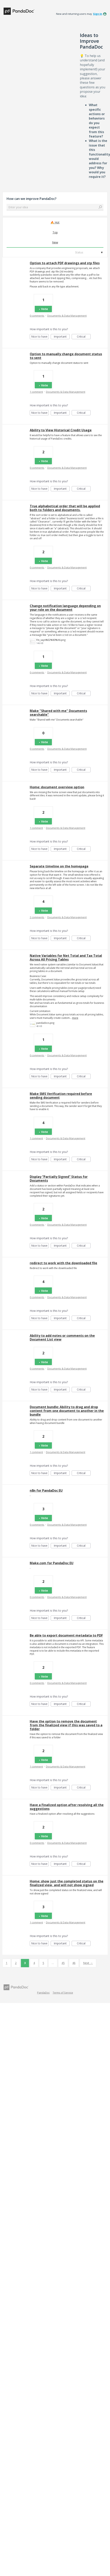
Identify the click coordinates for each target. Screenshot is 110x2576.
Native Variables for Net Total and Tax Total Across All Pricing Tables (66, 957)
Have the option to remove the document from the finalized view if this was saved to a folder (66, 1725)
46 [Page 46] (73, 1963)
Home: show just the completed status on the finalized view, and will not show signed (66, 1883)
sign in (97, 14)
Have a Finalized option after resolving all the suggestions (67, 1807)
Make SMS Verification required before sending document (61, 1096)
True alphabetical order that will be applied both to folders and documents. (65, 508)
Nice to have (40, 337)
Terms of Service (63, 1992)
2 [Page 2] (16, 1963)
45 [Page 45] (63, 1963)
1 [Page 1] (6, 1963)
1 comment (36, 392)
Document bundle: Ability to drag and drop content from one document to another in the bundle (67, 1411)
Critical (84, 337)
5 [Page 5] (43, 1963)
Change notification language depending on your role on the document (65, 608)
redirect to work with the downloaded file (63, 1263)
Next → (88, 1963)
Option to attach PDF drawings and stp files (65, 263)
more (75, 1018)
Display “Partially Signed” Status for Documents (59, 1178)
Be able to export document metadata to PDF (66, 1635)
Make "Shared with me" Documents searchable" (58, 713)
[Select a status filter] (88, 252)
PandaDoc (43, 1992)
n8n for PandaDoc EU (46, 1490)
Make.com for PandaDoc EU (51, 1563)
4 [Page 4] (34, 1963)
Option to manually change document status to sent (66, 356)
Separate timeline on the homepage (59, 866)
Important (62, 337)
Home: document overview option (57, 787)
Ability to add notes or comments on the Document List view (62, 1337)
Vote (44, 309)
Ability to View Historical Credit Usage (61, 430)
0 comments (37, 315)
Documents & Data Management (67, 315)
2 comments (37, 917)
